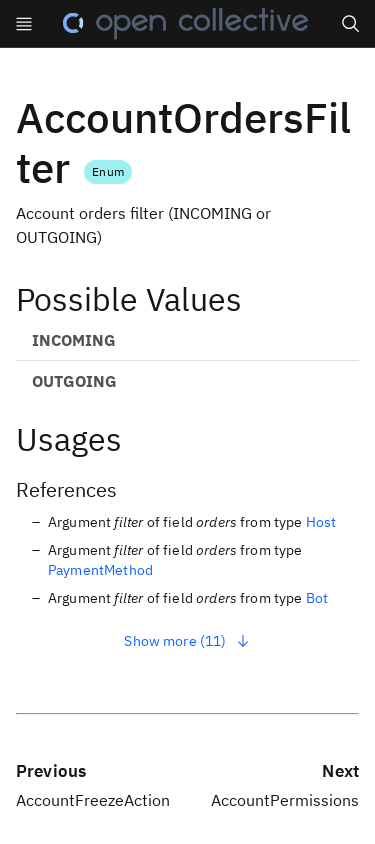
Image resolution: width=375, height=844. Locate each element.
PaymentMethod (100, 570)
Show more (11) (187, 641)
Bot (317, 598)
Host (321, 522)
